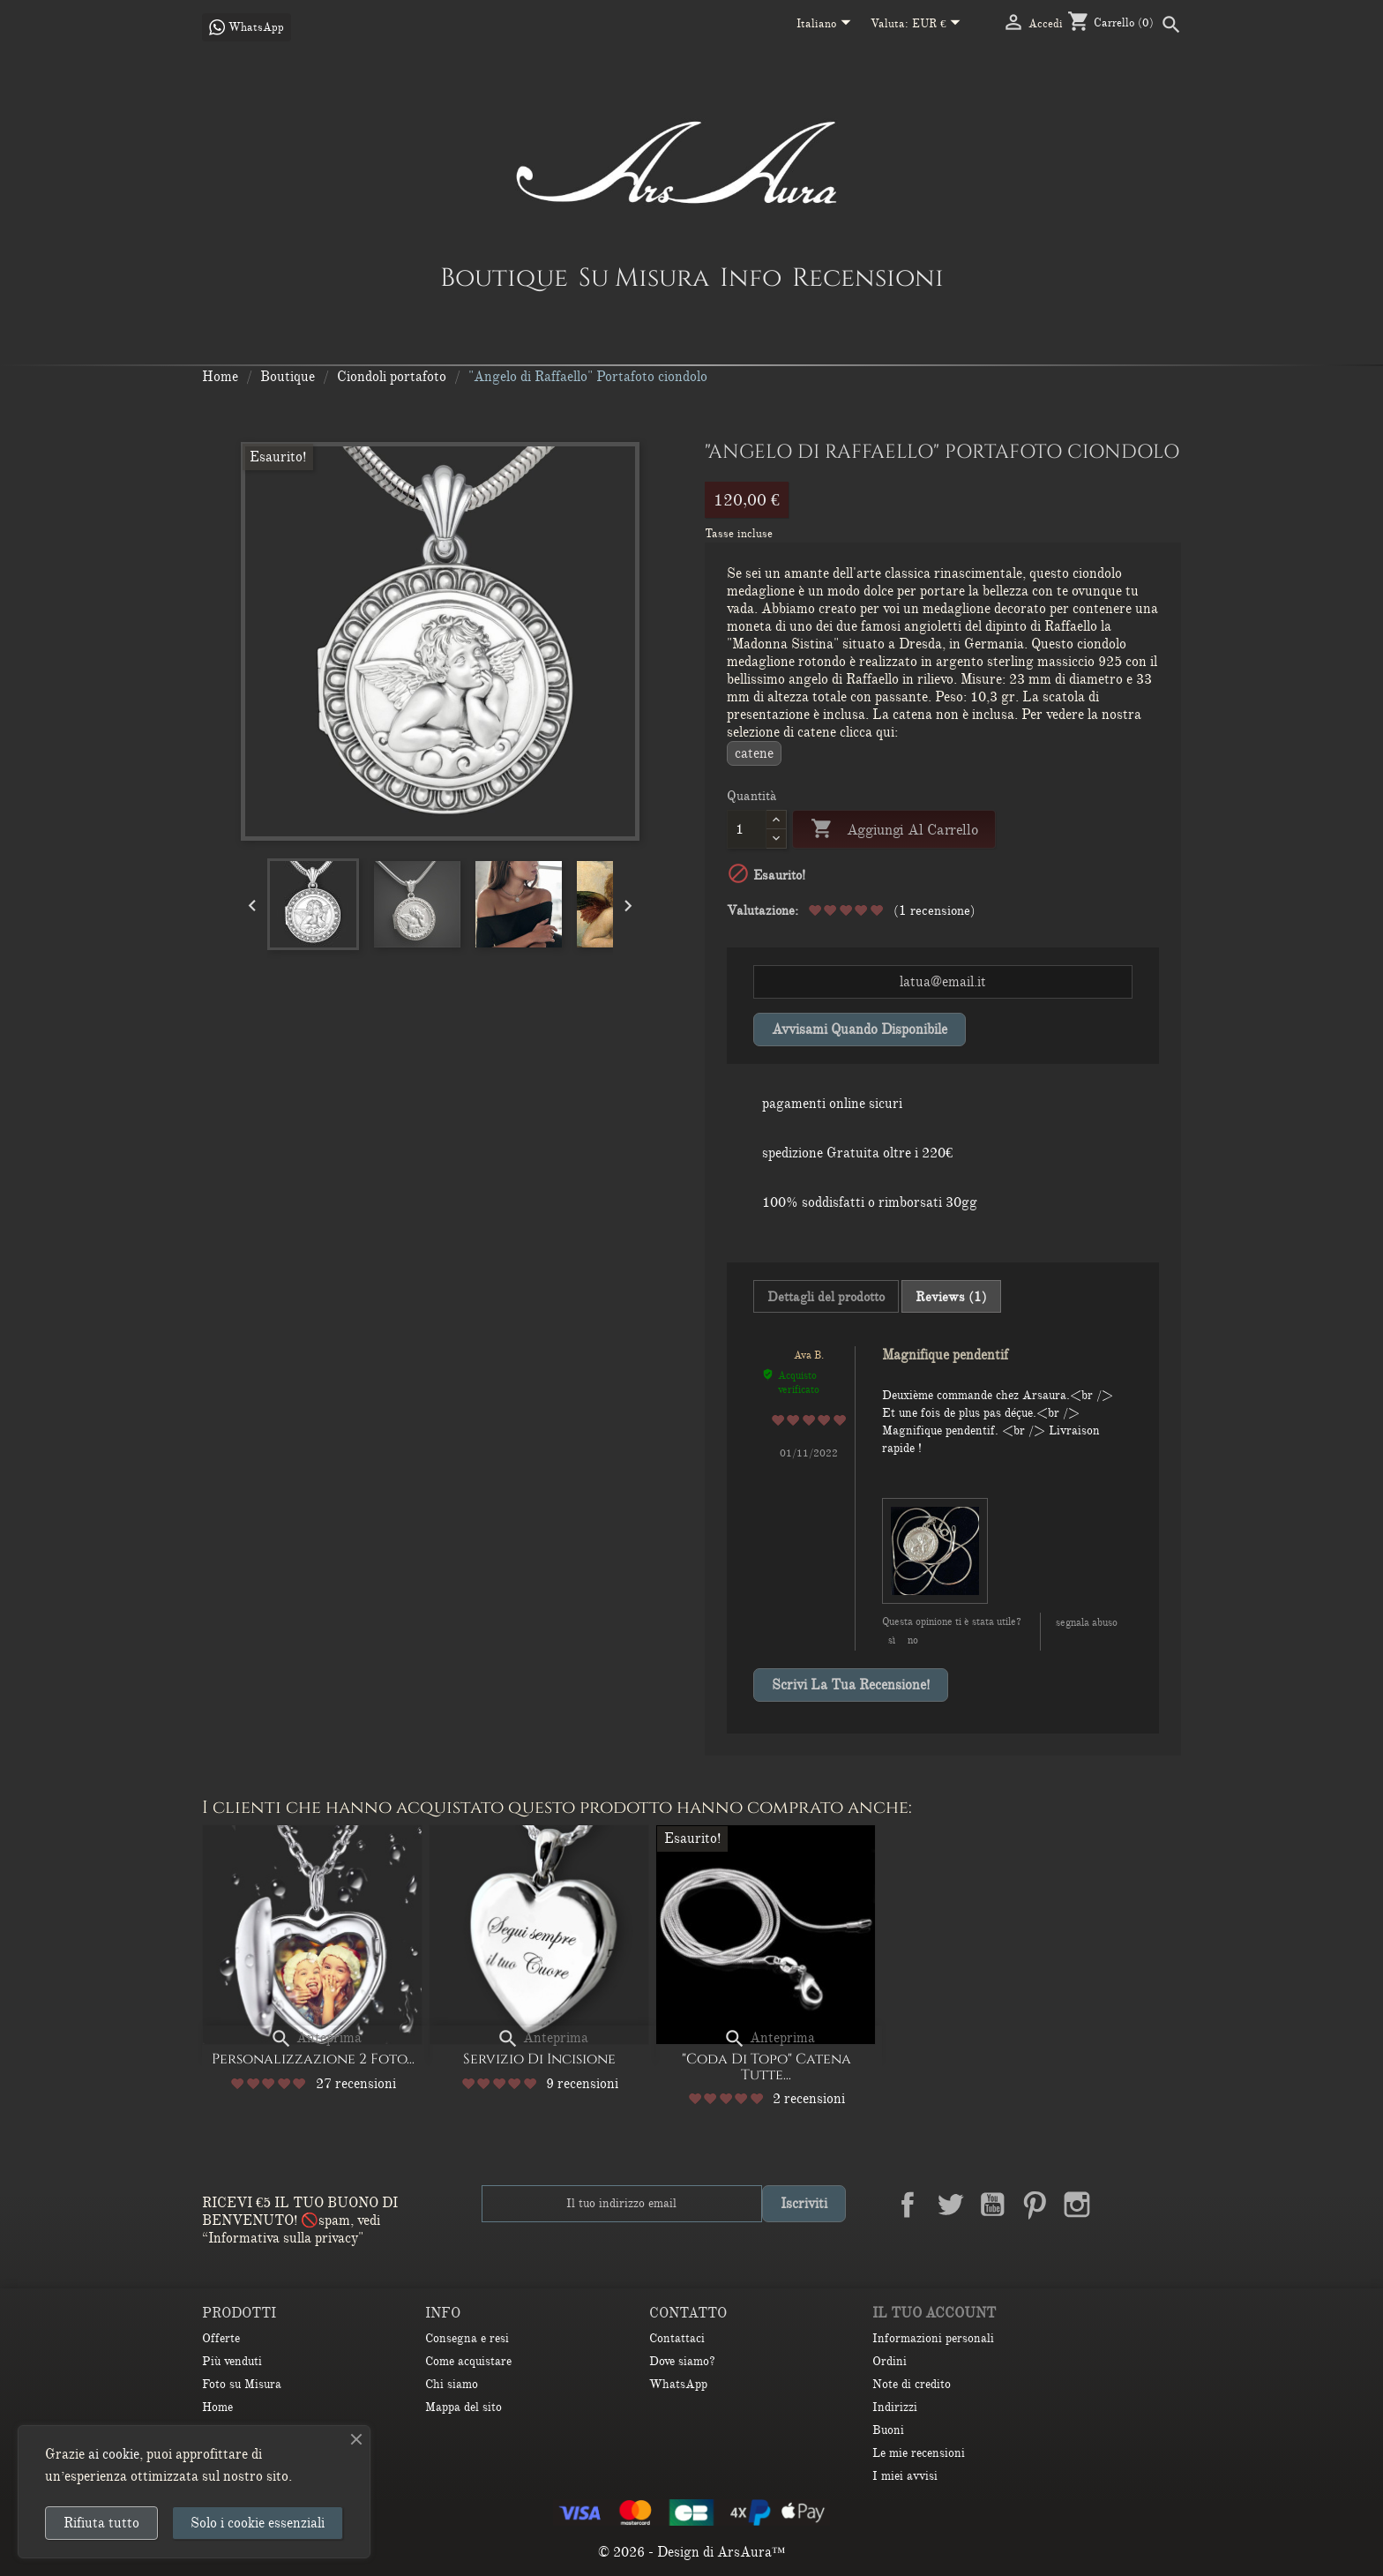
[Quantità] (746, 829)
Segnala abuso (1087, 1622)
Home (217, 2407)
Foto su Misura (241, 2384)
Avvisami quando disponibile (859, 1029)
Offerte (221, 2338)
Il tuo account (934, 2313)
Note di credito (911, 2384)
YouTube (992, 2204)
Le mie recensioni (918, 2452)
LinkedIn (1119, 2204)
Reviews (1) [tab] (951, 1297)
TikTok (1161, 2204)
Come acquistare (468, 2361)
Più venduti (232, 2361)
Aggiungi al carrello (894, 829)
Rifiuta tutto (101, 2523)
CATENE (754, 753)
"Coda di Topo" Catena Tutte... (766, 2067)
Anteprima (316, 2038)
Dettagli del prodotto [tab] (826, 1297)
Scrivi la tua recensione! (851, 1685)
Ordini (889, 2361)
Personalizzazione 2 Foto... (313, 2059)
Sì (891, 1640)
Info (750, 277)
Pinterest (1034, 2204)
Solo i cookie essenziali (258, 2523)
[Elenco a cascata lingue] (826, 24)
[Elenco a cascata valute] (940, 24)
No (913, 1640)
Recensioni (868, 277)
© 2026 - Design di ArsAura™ (692, 2552)
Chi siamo (451, 2384)
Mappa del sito (463, 2407)
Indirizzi (894, 2407)
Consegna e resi (467, 2338)
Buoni (888, 2429)
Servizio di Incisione (539, 2059)
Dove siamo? (682, 2361)
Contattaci (677, 2338)
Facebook (907, 2204)
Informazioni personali (933, 2338)
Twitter (950, 2204)
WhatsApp (678, 2384)
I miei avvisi (905, 2475)
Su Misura (644, 277)
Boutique (504, 277)
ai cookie (113, 2454)
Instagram (1077, 2204)
